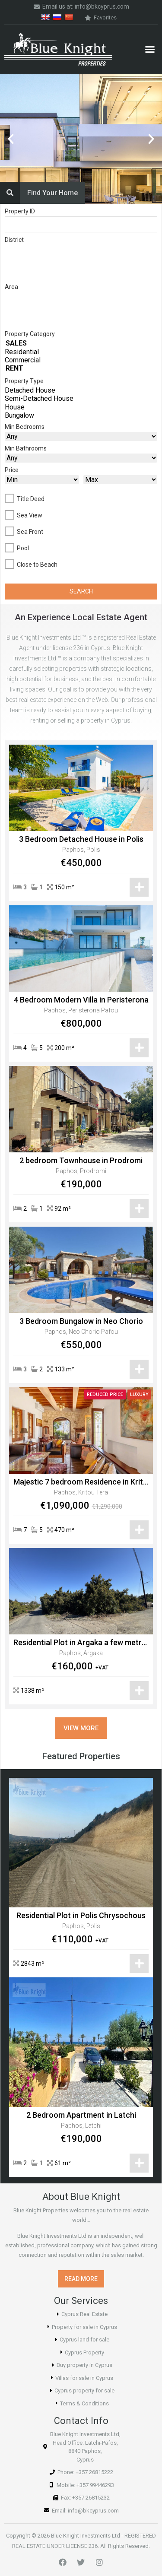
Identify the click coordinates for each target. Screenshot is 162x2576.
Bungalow (81, 415)
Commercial (81, 360)
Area (11, 287)
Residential (81, 352)
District (14, 240)
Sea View (29, 515)
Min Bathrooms (26, 448)
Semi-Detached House (81, 398)
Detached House (81, 390)
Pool (23, 548)
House (81, 407)
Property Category (30, 334)
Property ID (20, 211)
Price (12, 470)
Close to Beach (37, 564)
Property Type (24, 381)
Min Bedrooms (24, 427)
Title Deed (30, 498)
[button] (150, 49)
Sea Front (30, 531)
